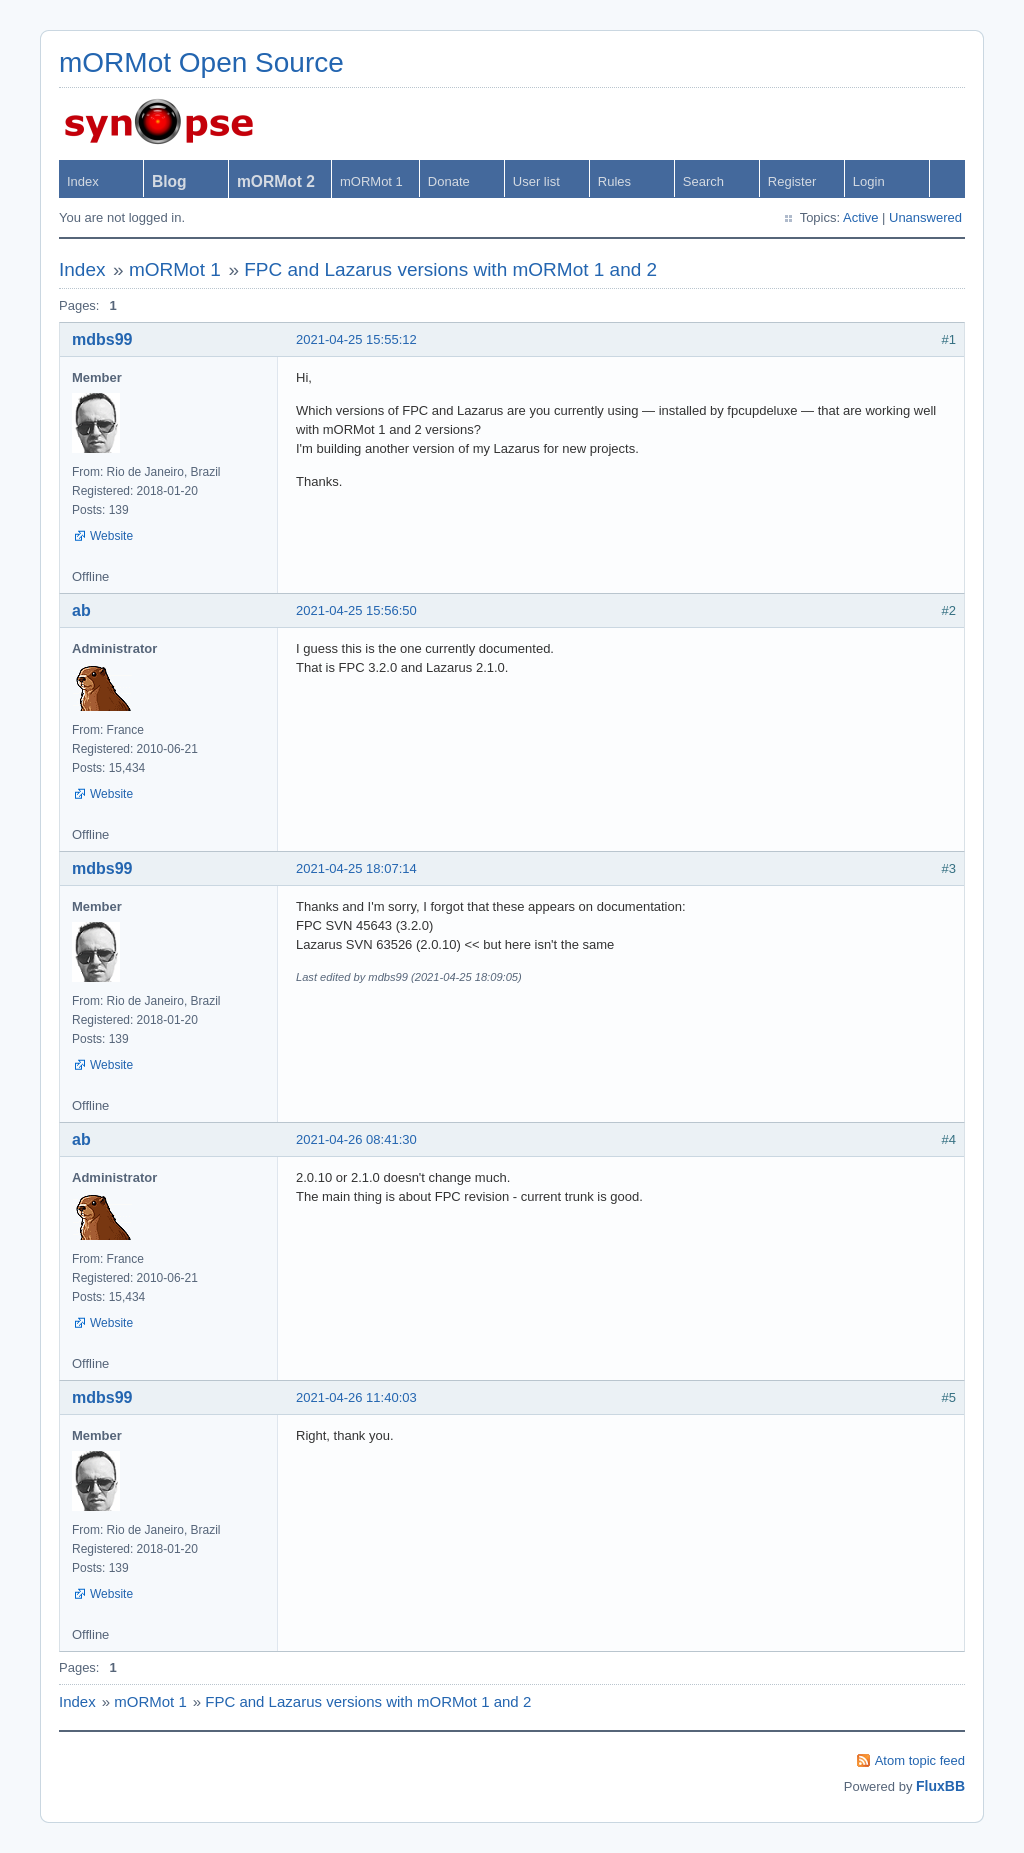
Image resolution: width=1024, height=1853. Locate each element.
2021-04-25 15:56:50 (356, 610)
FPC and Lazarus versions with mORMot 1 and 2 (450, 269)
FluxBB (940, 1786)
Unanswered (925, 217)
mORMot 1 (371, 181)
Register (792, 181)
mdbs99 (102, 339)
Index (83, 181)
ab (81, 610)
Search (703, 181)
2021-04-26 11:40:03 (356, 1397)
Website (111, 536)
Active (860, 217)
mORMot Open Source (201, 62)
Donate (449, 181)
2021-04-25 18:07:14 (356, 868)
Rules (614, 181)
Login (869, 181)
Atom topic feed (920, 1760)
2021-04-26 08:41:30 (356, 1139)
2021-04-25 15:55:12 (356, 339)
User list (536, 181)
